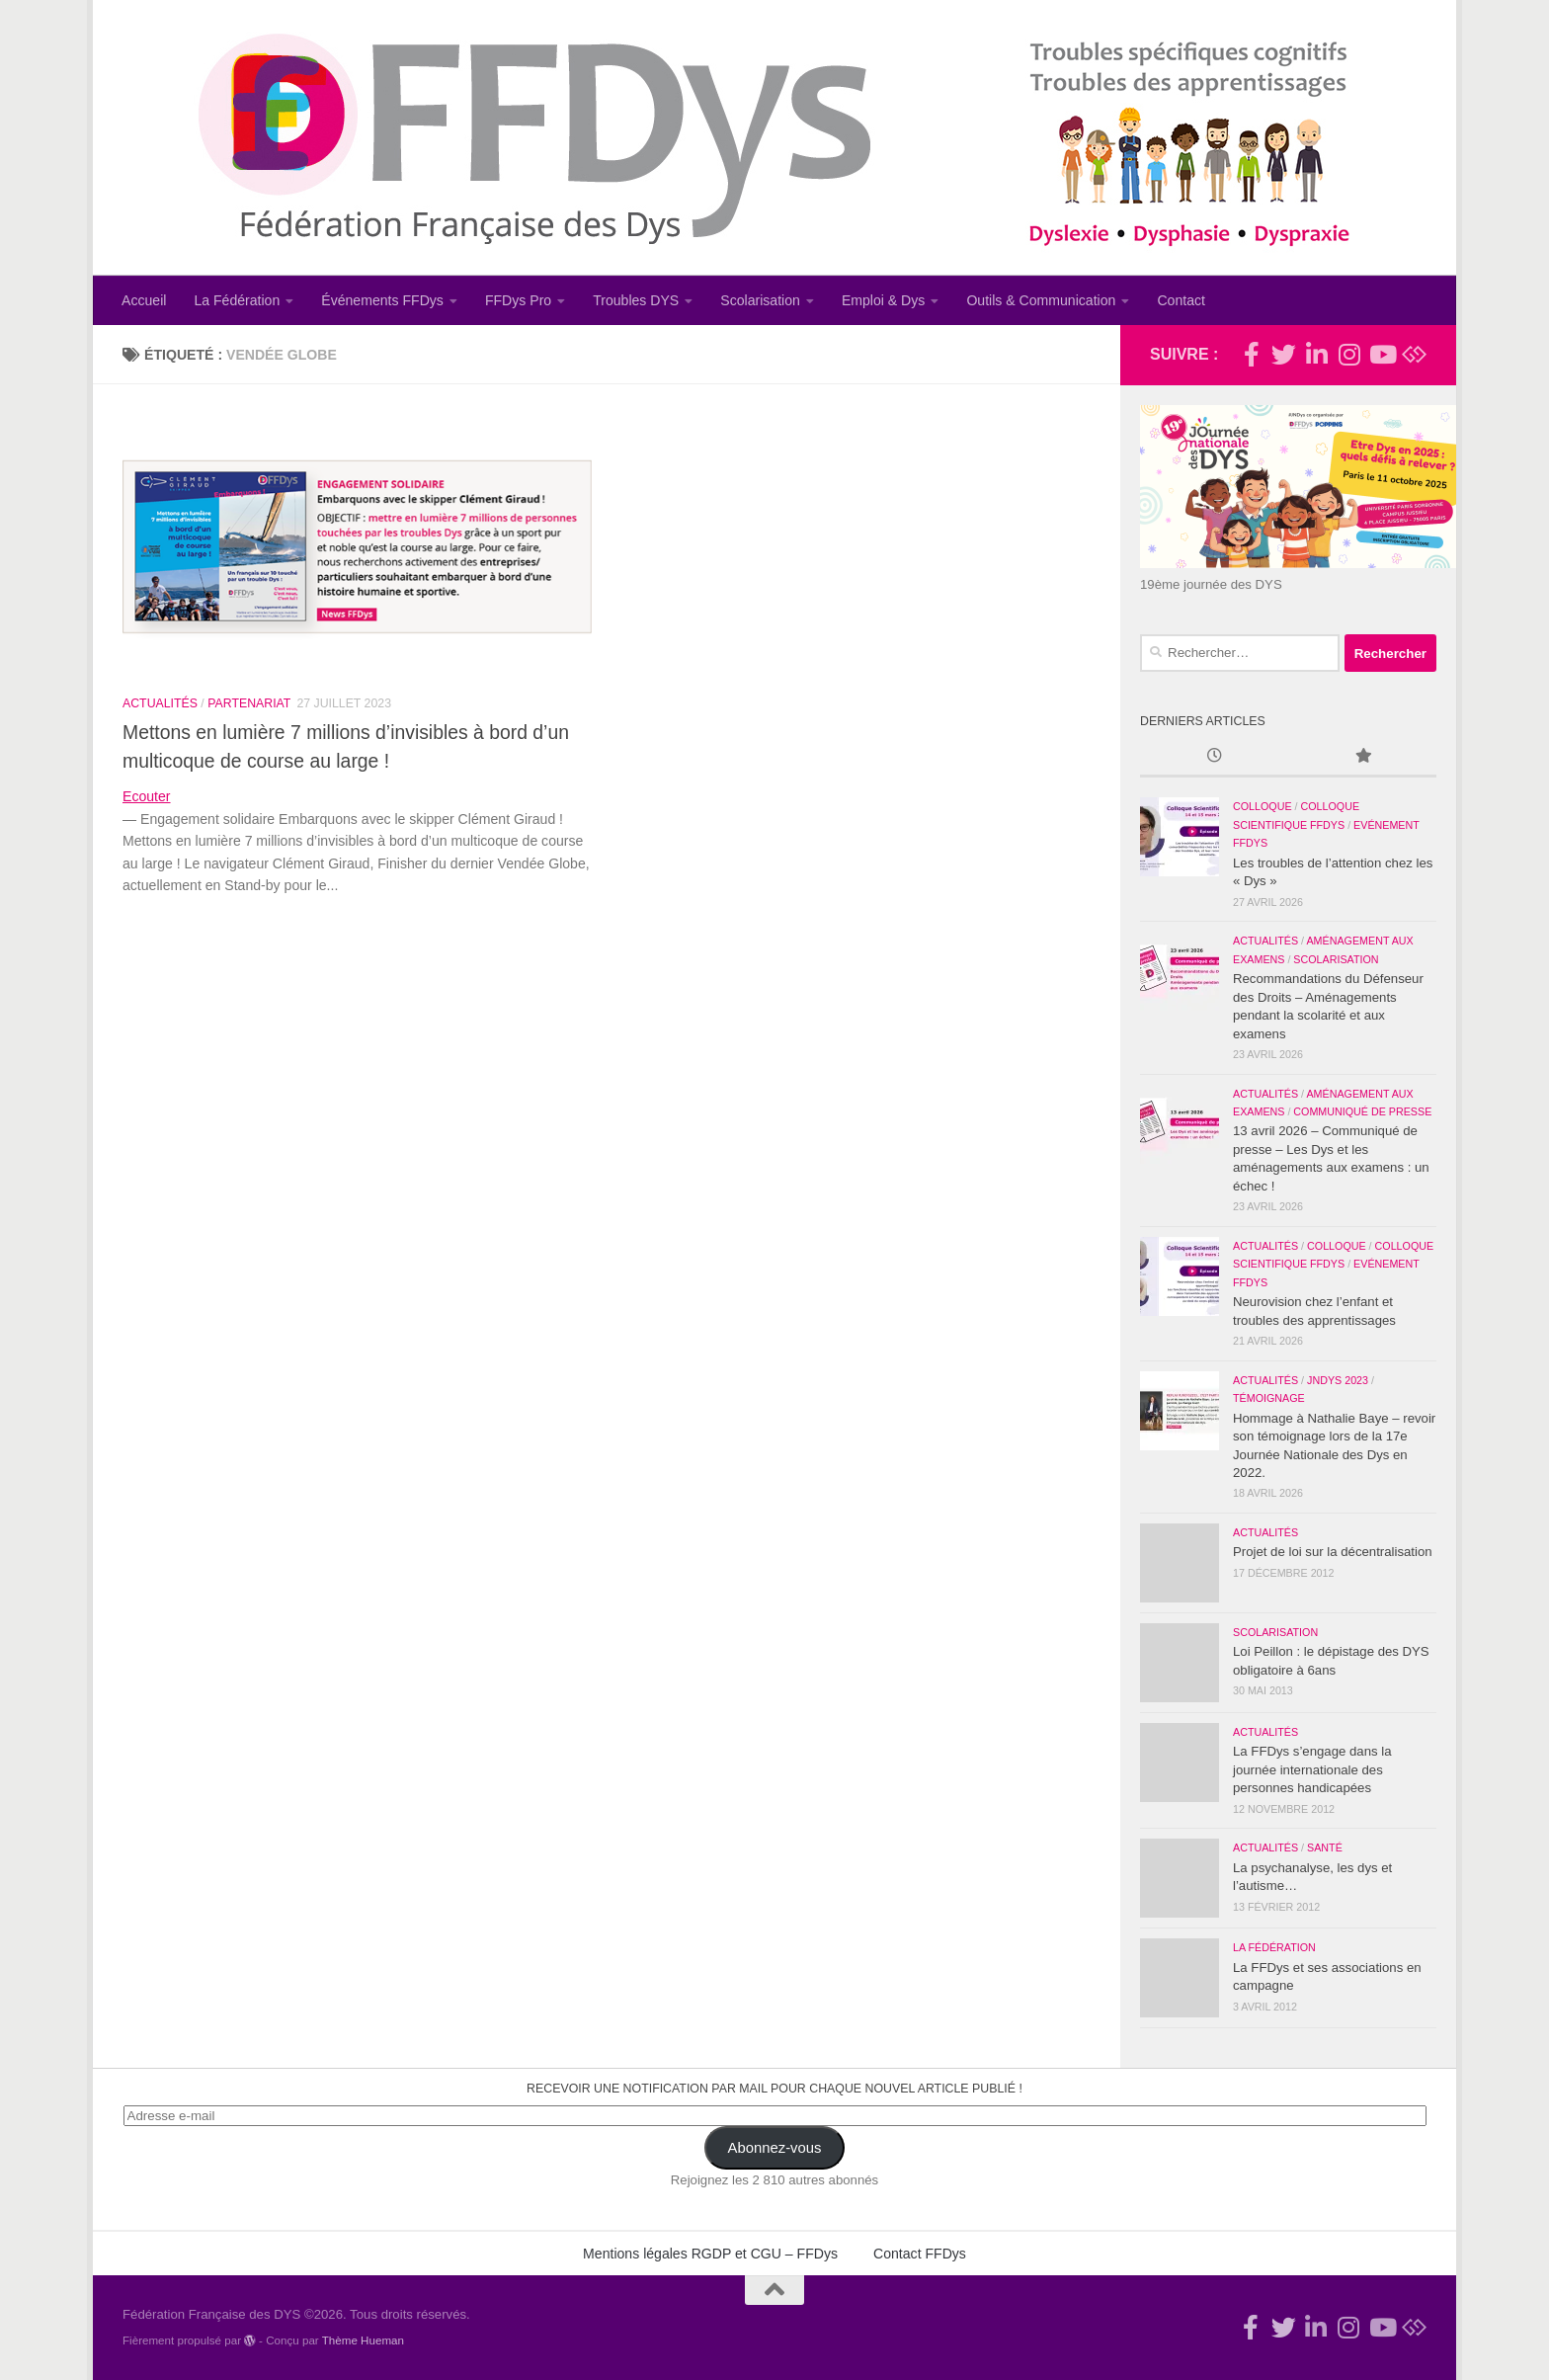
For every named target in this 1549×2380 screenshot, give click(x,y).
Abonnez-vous (775, 2148)
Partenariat (248, 703)
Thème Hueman (363, 2340)
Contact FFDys (919, 2253)
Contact (1181, 300)
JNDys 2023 (1337, 1380)
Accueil (144, 300)
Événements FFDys (382, 300)
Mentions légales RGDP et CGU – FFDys (710, 2253)
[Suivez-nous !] (1283, 354)
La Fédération (237, 300)
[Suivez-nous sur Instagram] (1349, 354)
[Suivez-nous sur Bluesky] (1414, 354)
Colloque (1262, 806)
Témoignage (1269, 1398)
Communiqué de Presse (1362, 1111)
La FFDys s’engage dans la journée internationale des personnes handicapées (1312, 1769)
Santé (1325, 1847)
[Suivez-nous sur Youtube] (1381, 354)
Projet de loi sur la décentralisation (1332, 1551)
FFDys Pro (518, 300)
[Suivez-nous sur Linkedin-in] (1316, 354)
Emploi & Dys (884, 300)
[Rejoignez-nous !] (1251, 354)
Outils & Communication (1040, 300)
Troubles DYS (636, 300)
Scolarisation (760, 300)
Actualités (160, 703)
